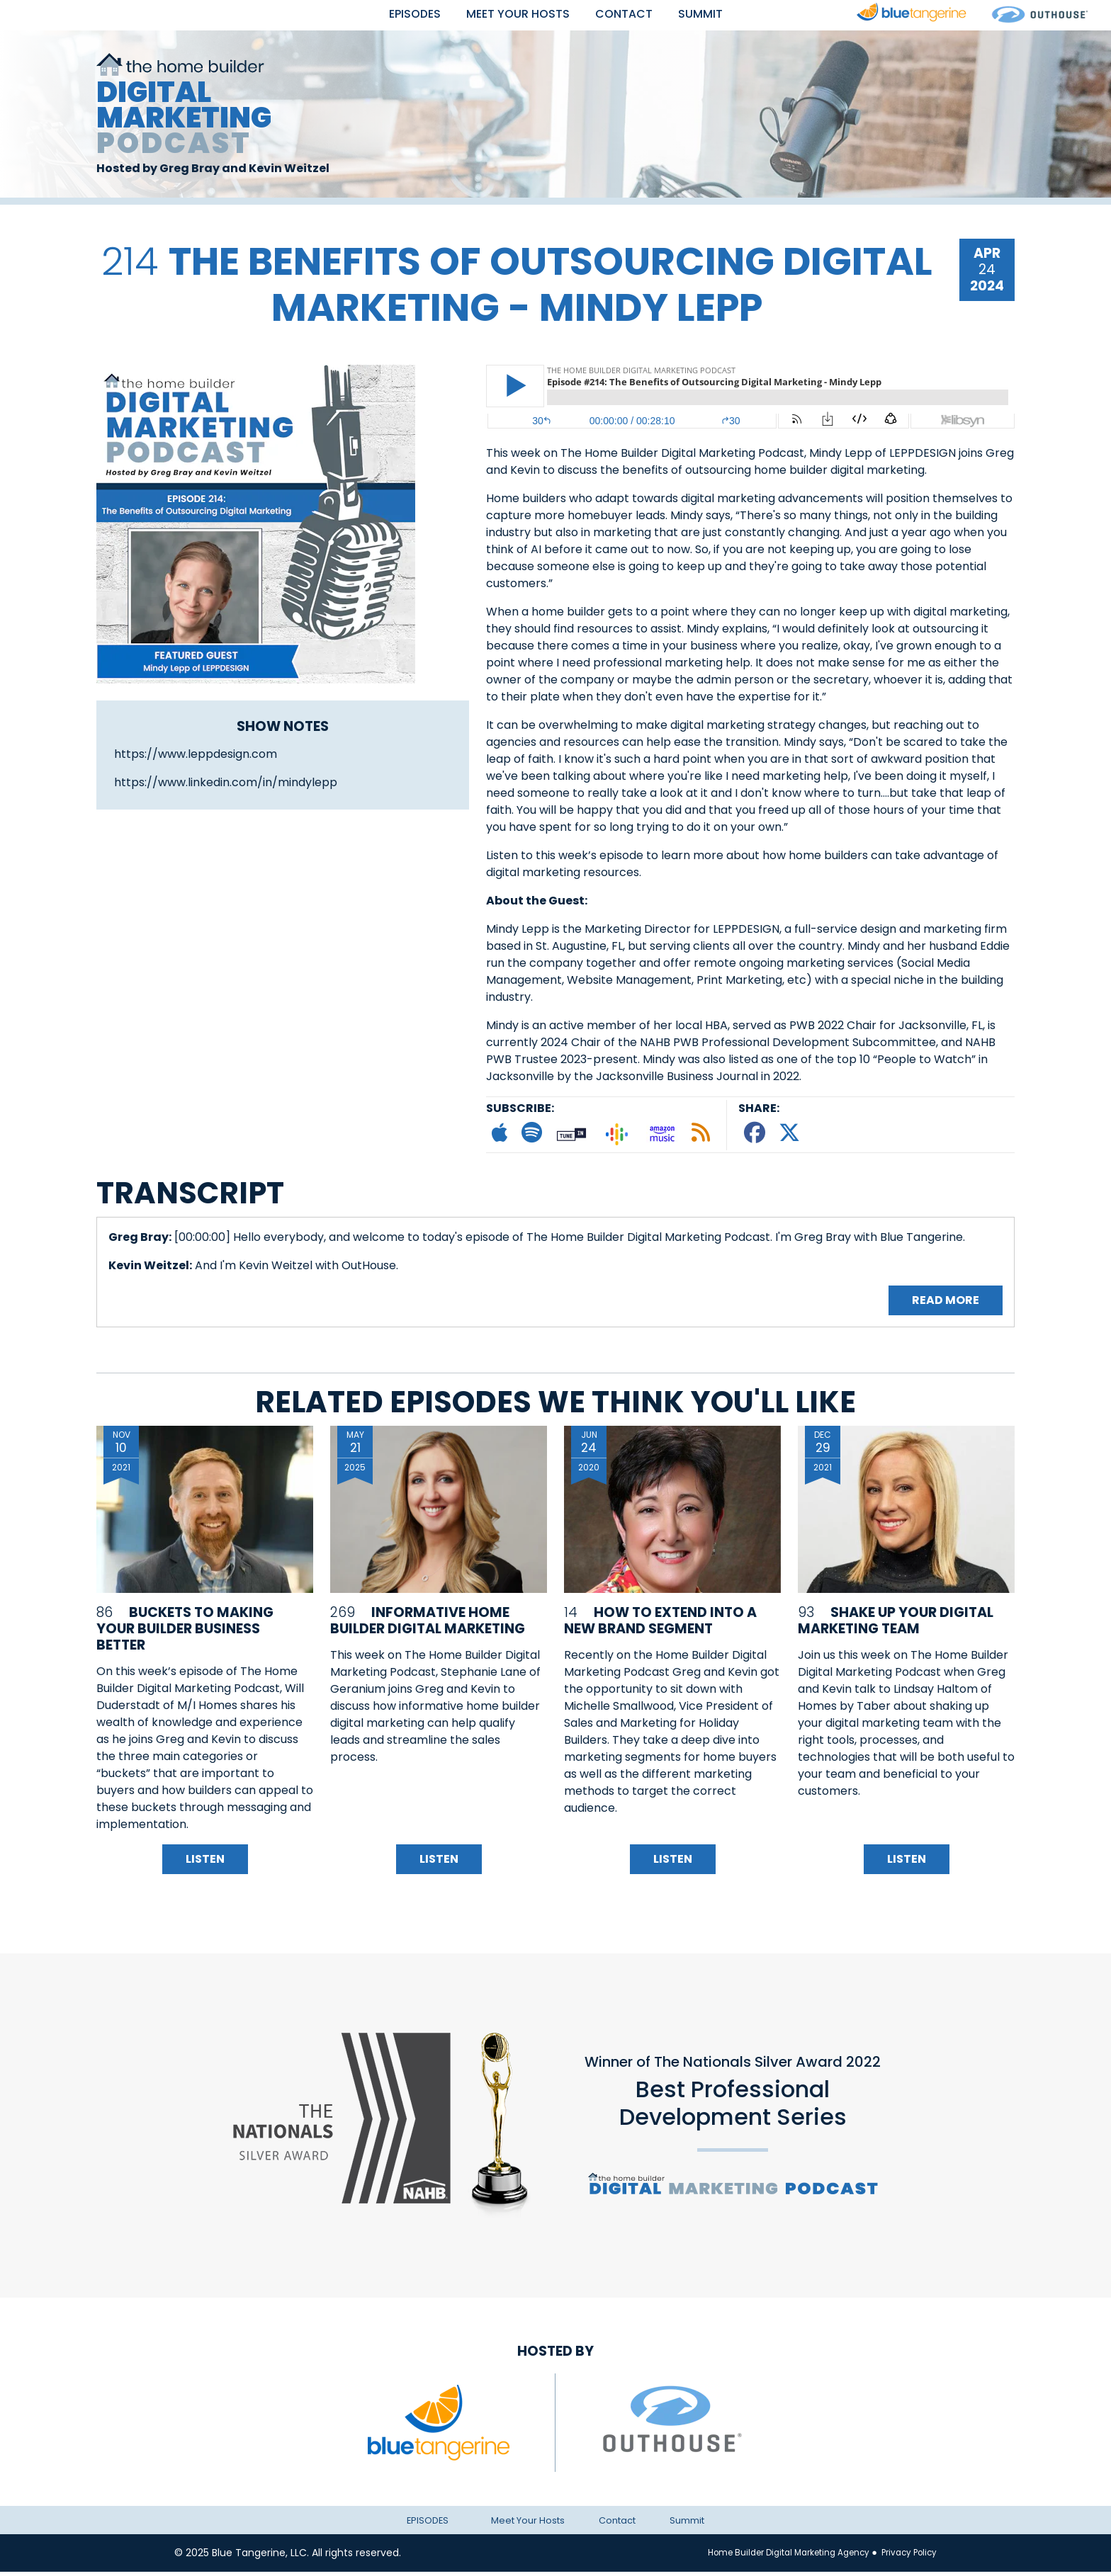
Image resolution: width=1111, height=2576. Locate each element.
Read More (945, 1305)
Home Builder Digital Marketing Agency (773, 2557)
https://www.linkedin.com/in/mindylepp (225, 786)
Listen (205, 1864)
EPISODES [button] (398, 15)
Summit (719, 15)
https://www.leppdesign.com (195, 758)
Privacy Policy (904, 2557)
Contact (635, 15)
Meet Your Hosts (515, 15)
